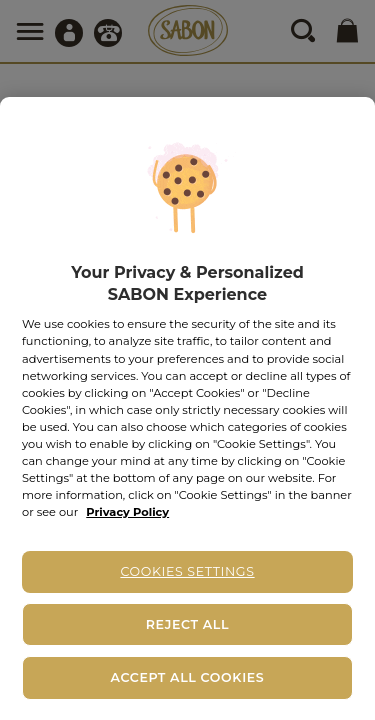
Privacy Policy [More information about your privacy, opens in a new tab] (127, 512)
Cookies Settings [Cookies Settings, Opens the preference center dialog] (187, 571)
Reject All (187, 624)
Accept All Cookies (188, 677)
